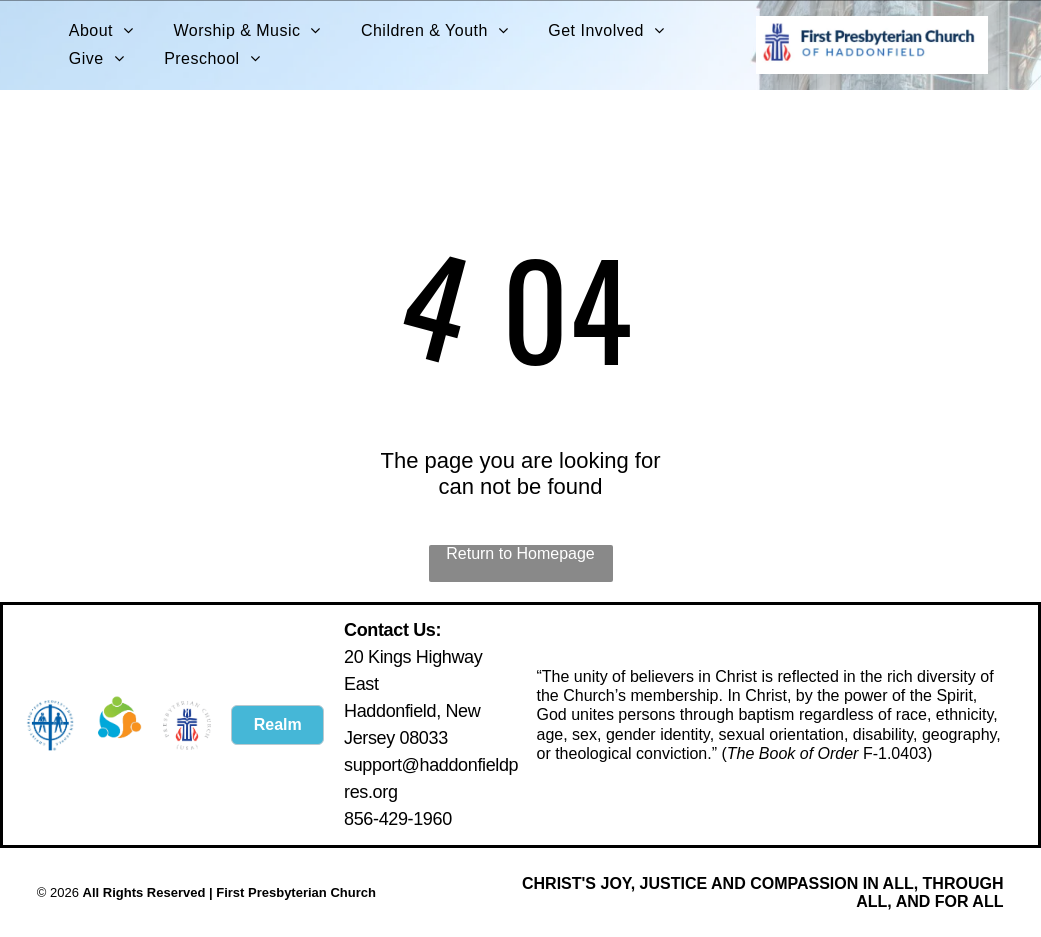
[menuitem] (101, 31)
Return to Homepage (520, 553)
